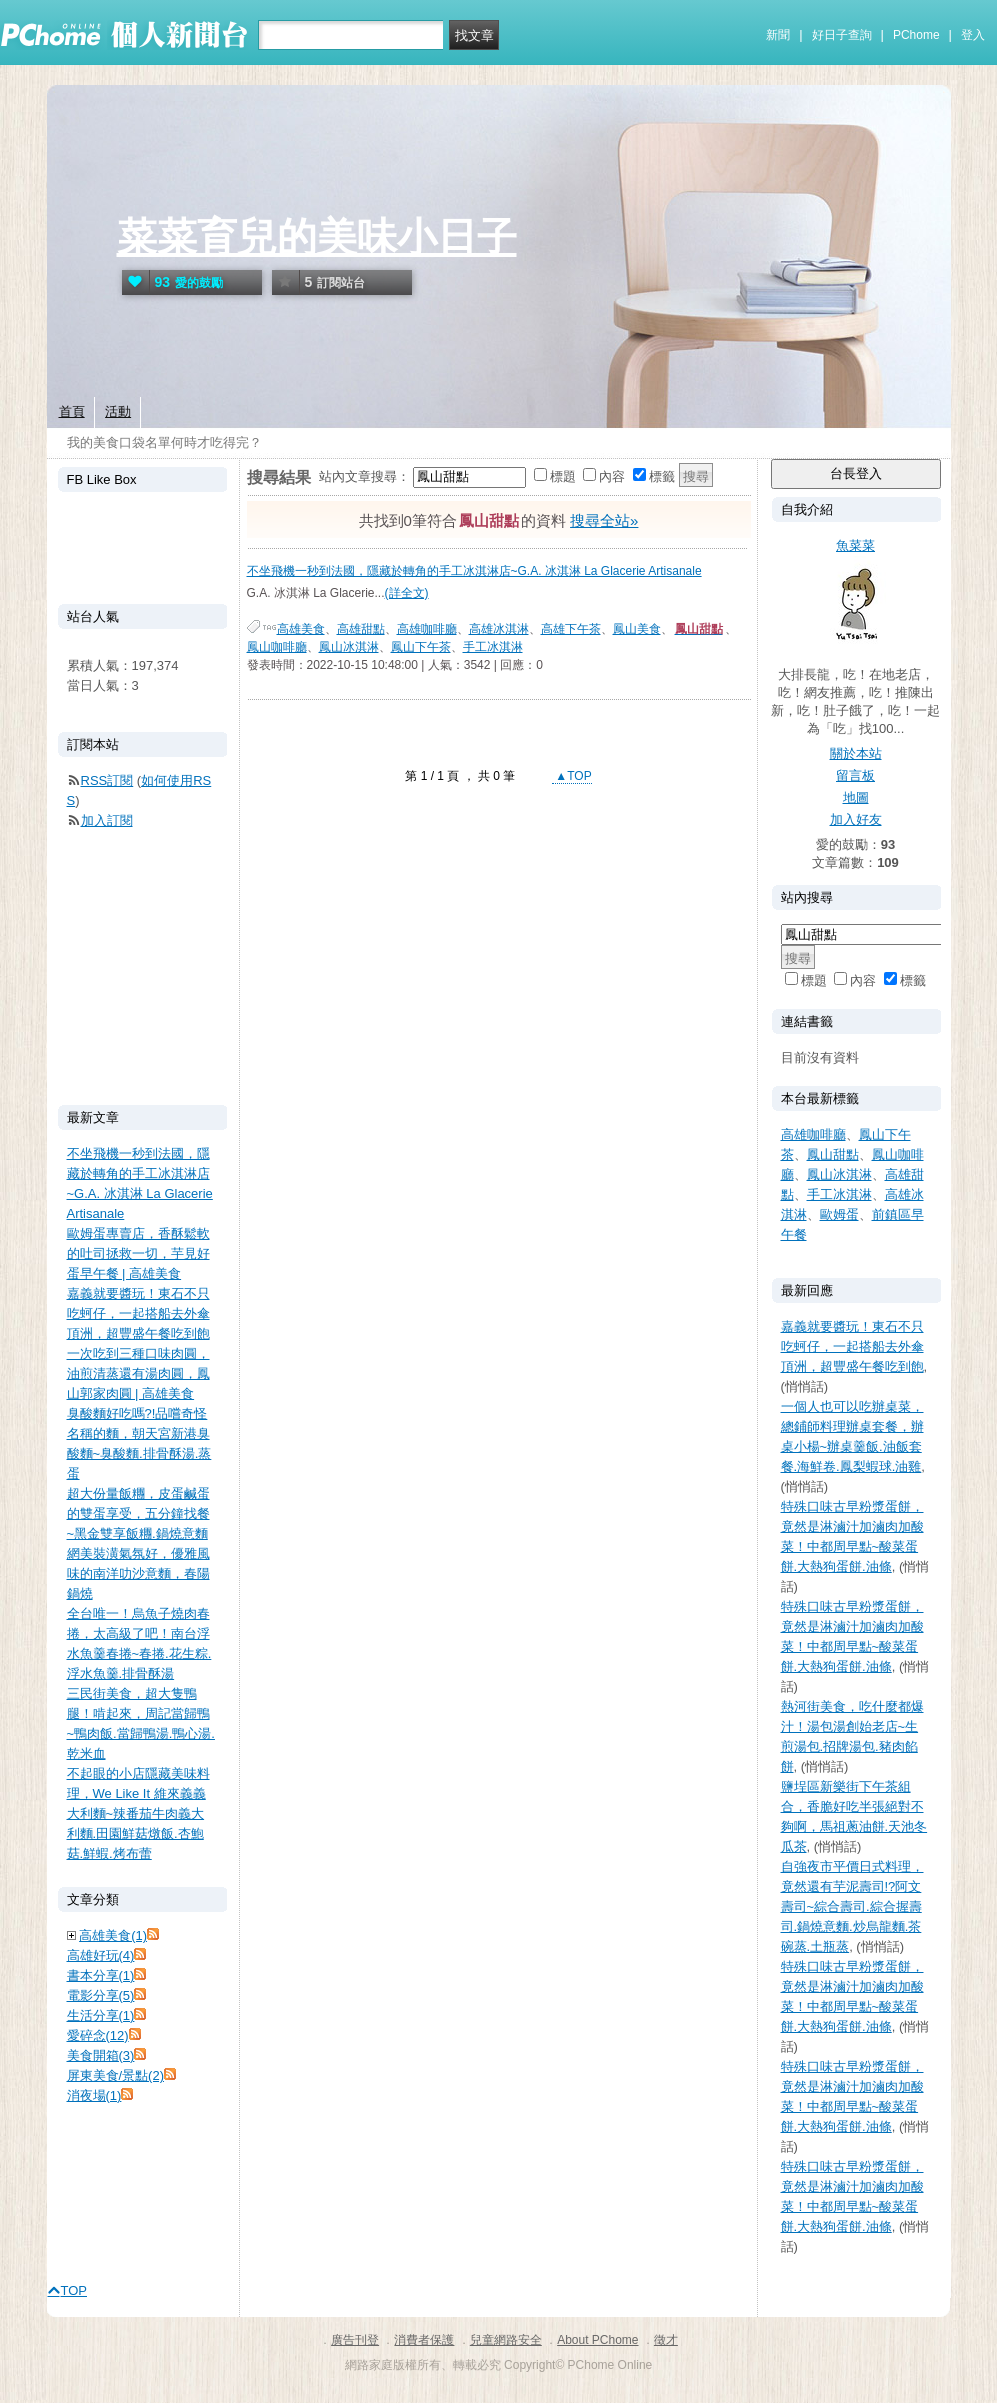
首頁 (72, 411)
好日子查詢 (842, 35)
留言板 (855, 775)
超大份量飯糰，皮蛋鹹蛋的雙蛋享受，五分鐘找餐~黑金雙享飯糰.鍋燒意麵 (138, 1513)
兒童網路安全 (506, 2340)
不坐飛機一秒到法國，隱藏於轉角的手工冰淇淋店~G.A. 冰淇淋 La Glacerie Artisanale (474, 571)
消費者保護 (424, 2340)
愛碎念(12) (98, 2035)
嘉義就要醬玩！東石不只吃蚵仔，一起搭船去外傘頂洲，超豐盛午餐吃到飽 (852, 1346)
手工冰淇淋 (493, 647)
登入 (973, 35)
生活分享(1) (101, 2015)
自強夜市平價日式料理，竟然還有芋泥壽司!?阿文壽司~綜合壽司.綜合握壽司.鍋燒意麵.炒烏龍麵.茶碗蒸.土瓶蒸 (852, 1906)
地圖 (856, 797)
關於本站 (856, 753)
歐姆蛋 (839, 1214)
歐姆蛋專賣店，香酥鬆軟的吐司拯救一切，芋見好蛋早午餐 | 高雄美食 (138, 1253)
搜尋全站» (604, 520)
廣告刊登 (355, 2340)
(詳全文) (407, 593)
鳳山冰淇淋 (349, 647)
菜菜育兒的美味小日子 (317, 237)
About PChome (597, 2340)
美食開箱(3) (101, 2055)
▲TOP (572, 776)
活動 (118, 411)
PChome (916, 35)
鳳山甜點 (833, 1154)
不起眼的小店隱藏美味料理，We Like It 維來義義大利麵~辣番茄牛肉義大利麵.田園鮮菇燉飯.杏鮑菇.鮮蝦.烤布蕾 (138, 1813)
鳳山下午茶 (421, 647)
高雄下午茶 (571, 629)
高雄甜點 (361, 629)
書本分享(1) (101, 1975)
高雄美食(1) (113, 1935)
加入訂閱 (107, 820)
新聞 (778, 35)
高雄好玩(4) (101, 1955)
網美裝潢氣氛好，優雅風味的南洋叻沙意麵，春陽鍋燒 (138, 1573)
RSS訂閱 (107, 780)
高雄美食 (301, 629)
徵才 (666, 2340)
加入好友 (856, 819)
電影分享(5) (101, 1995)
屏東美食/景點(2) (116, 2075)
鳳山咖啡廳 (277, 647)
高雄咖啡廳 (427, 629)
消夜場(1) (94, 2095)
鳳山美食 (637, 629)
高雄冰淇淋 (499, 629)
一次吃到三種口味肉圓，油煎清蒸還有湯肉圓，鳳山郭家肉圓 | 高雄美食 (138, 1373)
